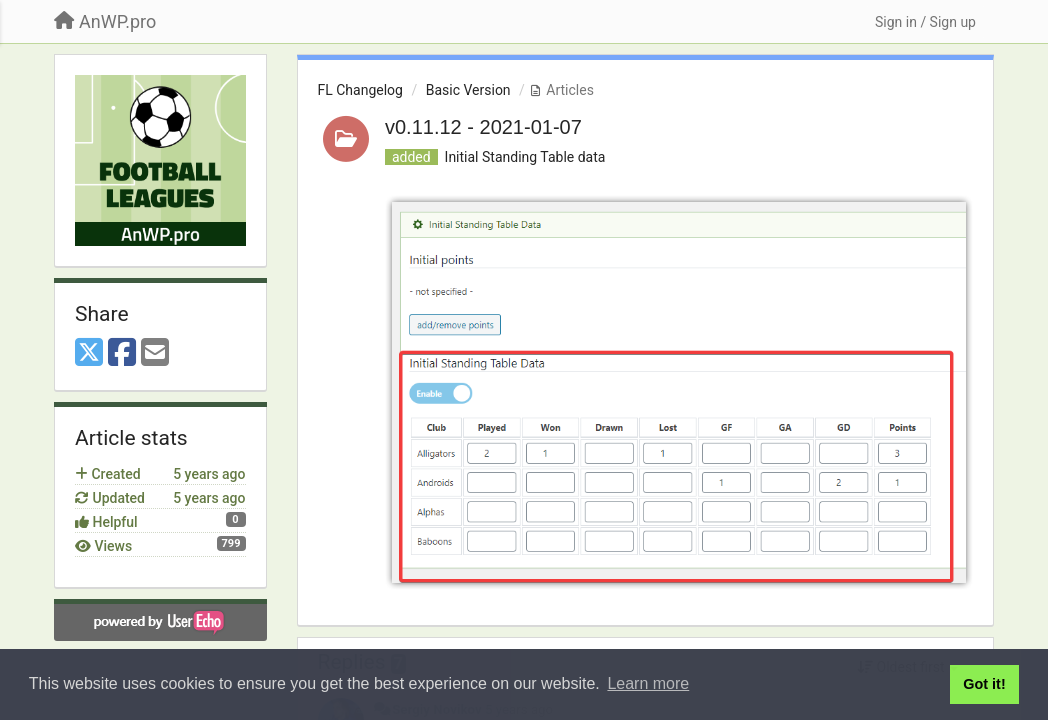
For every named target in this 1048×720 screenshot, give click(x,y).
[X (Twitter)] (89, 353)
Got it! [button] (984, 684)
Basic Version (468, 90)
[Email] (155, 353)
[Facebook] (122, 353)
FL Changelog (360, 90)
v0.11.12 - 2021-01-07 (483, 127)
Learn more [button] (648, 683)
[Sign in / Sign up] (925, 22)
